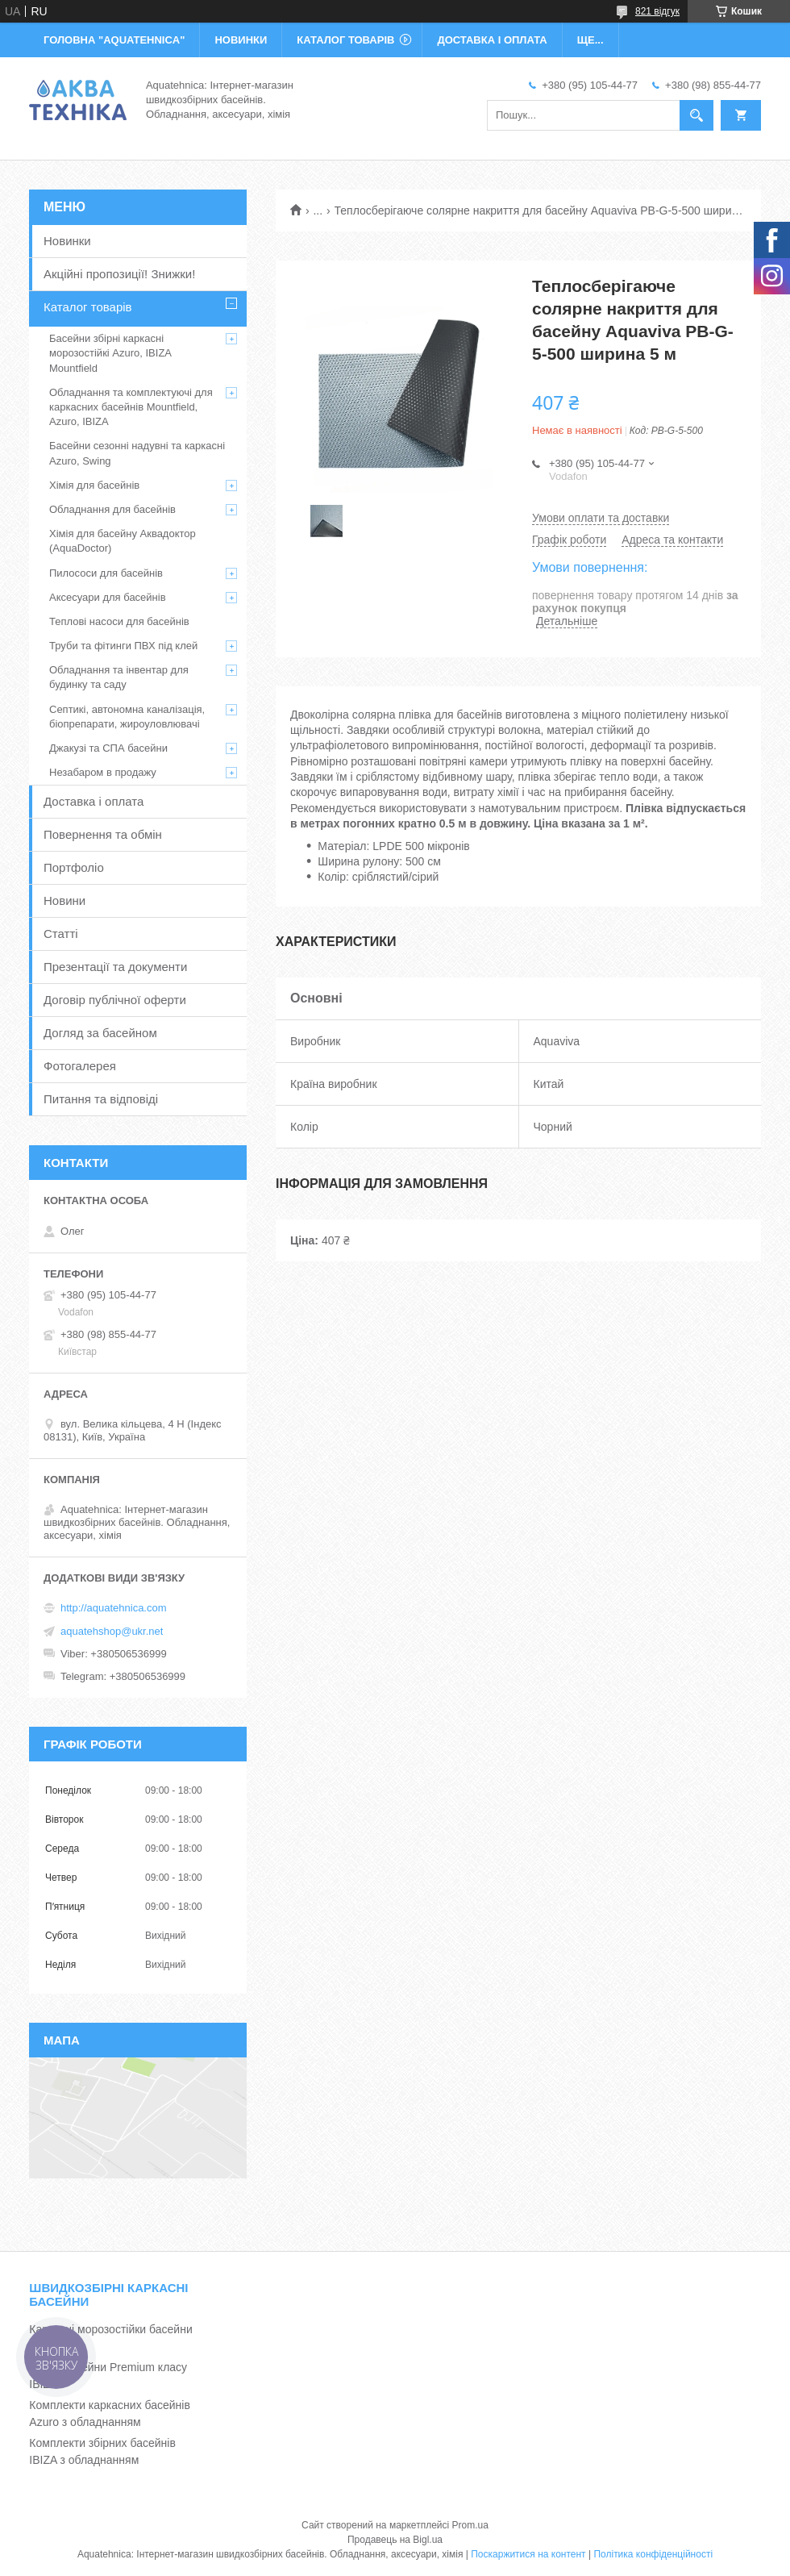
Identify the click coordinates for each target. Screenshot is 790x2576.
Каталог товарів (88, 307)
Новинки (67, 241)
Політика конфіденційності (653, 2554)
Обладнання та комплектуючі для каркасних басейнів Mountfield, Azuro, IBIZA (131, 406)
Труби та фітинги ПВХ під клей (123, 646)
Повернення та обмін (103, 834)
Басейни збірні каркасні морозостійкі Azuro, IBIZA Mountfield (110, 352)
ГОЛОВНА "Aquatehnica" (114, 40)
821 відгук (657, 11)
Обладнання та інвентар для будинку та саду (119, 677)
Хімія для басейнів (94, 485)
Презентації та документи (115, 966)
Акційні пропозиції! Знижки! (119, 274)
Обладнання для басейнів (112, 509)
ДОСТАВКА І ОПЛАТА (492, 40)
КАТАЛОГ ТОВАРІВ (345, 40)
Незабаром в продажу (102, 772)
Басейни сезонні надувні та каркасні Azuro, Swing (137, 453)
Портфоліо (74, 867)
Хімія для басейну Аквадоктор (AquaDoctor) (122, 540)
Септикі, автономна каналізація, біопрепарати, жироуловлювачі (127, 716)
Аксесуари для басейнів (107, 597)
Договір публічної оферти (115, 1000)
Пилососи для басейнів (106, 573)
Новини (64, 900)
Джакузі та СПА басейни (108, 748)
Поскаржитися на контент (528, 2554)
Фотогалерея (80, 1066)
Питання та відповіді (101, 1099)
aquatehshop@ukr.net (111, 1631)
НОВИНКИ (240, 40)
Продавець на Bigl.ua (395, 2539)
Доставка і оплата (93, 801)
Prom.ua (470, 2525)
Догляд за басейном (100, 1033)
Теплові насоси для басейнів (119, 621)
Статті (61, 933)
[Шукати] (696, 115)
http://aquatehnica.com (113, 1608)
